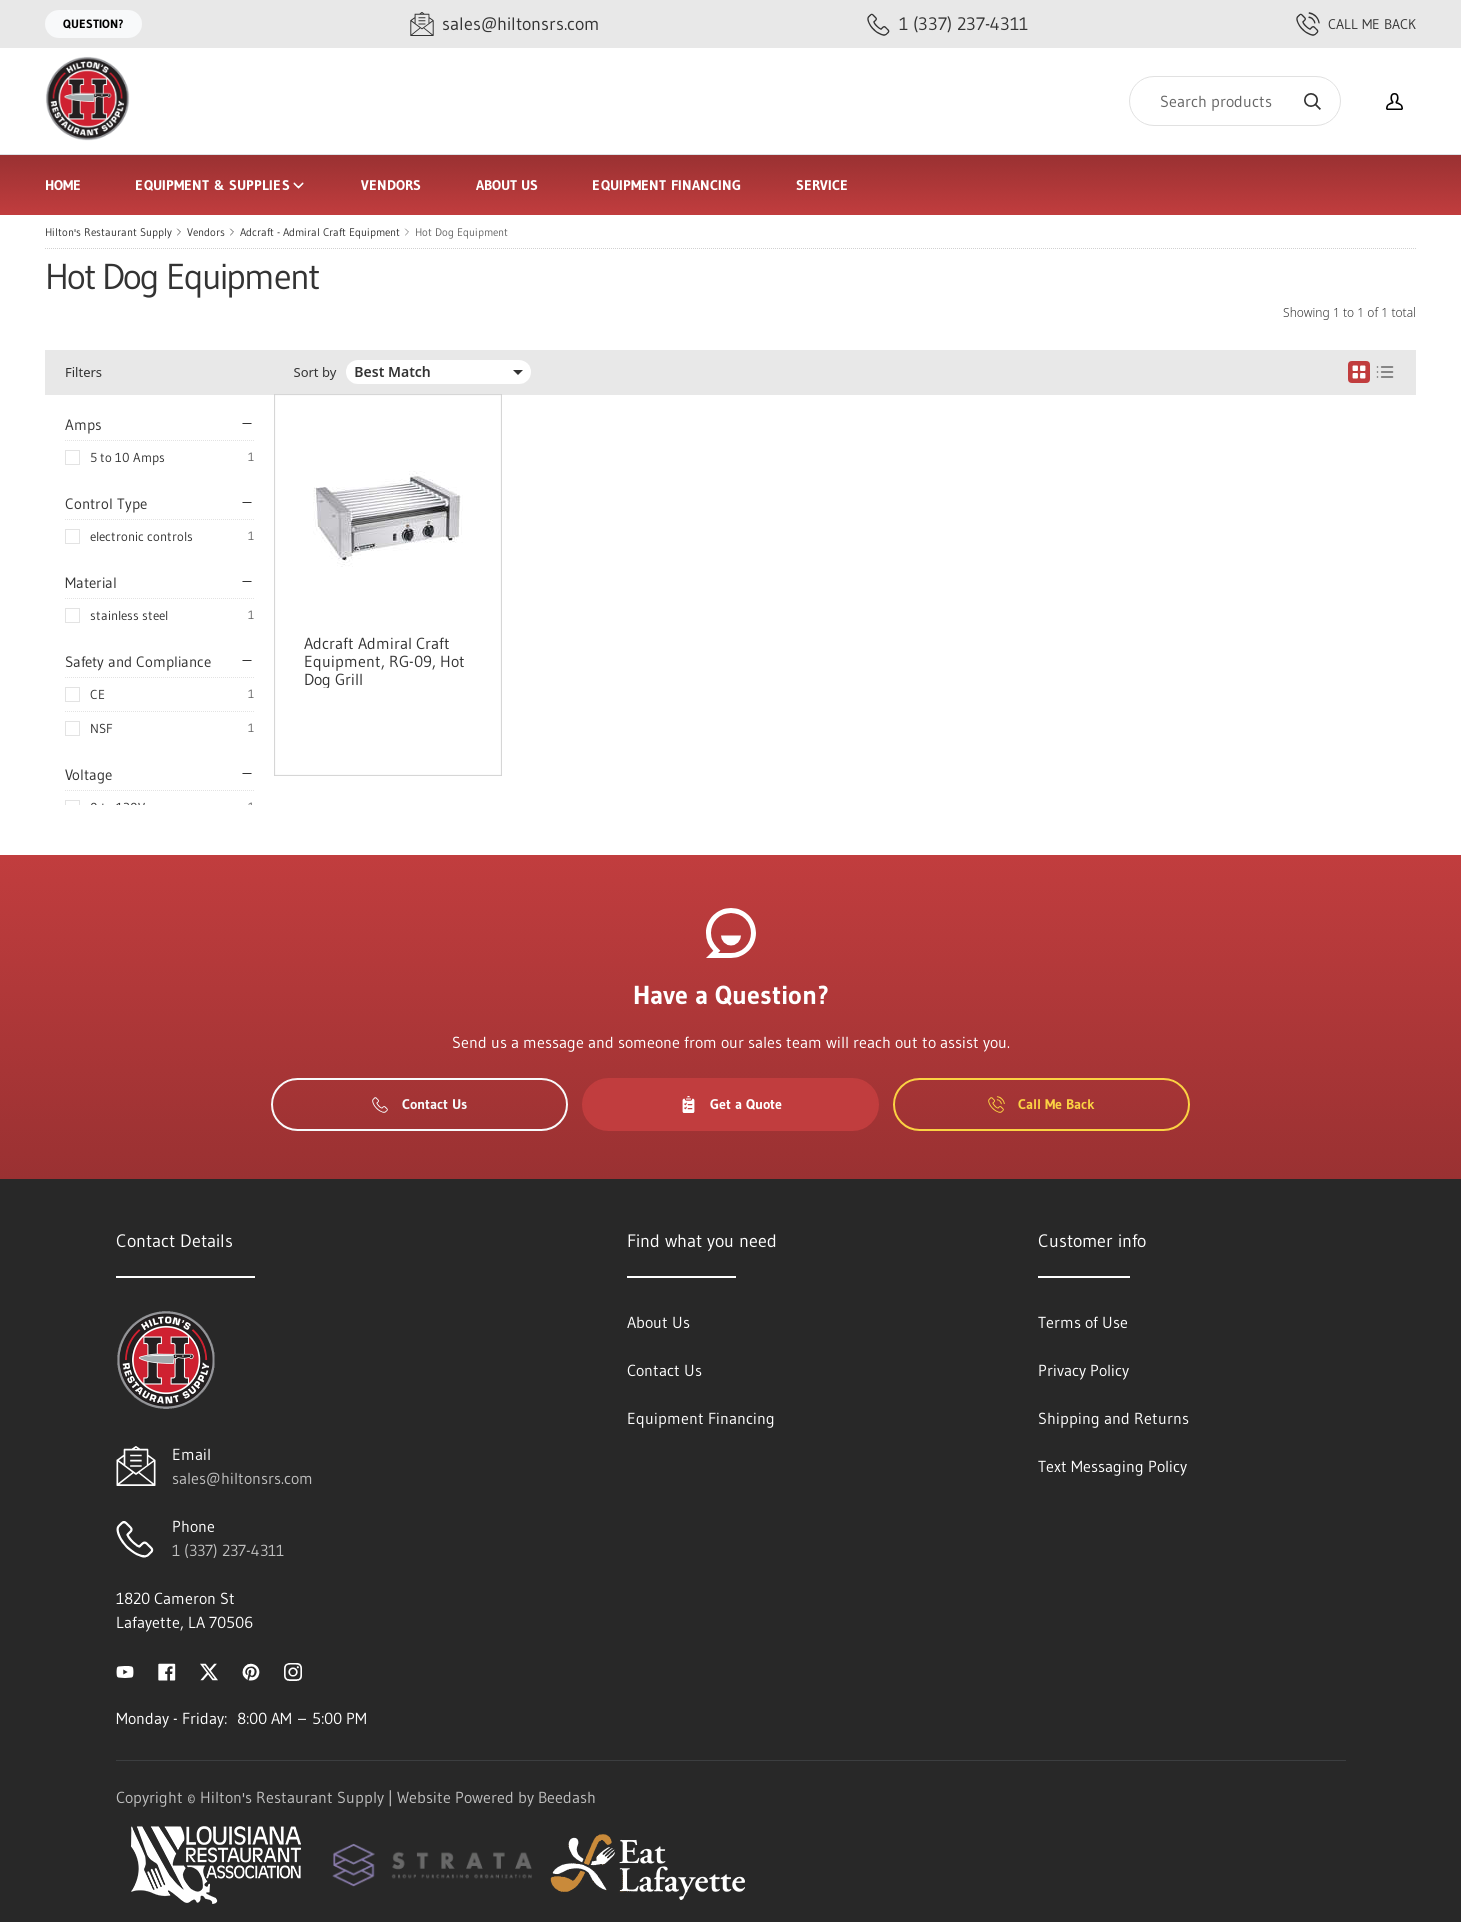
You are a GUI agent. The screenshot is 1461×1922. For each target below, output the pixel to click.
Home (63, 185)
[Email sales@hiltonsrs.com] (504, 24)
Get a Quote (731, 1104)
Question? (93, 23)
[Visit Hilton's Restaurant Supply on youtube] (125, 1670)
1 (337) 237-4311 (228, 1550)
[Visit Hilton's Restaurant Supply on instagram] (293, 1670)
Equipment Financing (666, 185)
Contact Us (419, 1104)
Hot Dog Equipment (461, 232)
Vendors (391, 185)
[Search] (1235, 101)
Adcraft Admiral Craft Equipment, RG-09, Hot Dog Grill (384, 661)
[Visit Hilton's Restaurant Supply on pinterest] (251, 1670)
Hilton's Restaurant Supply (108, 232)
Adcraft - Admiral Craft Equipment (320, 232)
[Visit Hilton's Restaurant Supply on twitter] (209, 1670)
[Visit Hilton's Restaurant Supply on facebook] (167, 1670)
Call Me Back (1356, 24)
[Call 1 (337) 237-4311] (947, 24)
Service (822, 185)
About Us (507, 185)
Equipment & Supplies (220, 185)
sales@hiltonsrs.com (242, 1478)
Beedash (567, 1797)
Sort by (315, 372)
